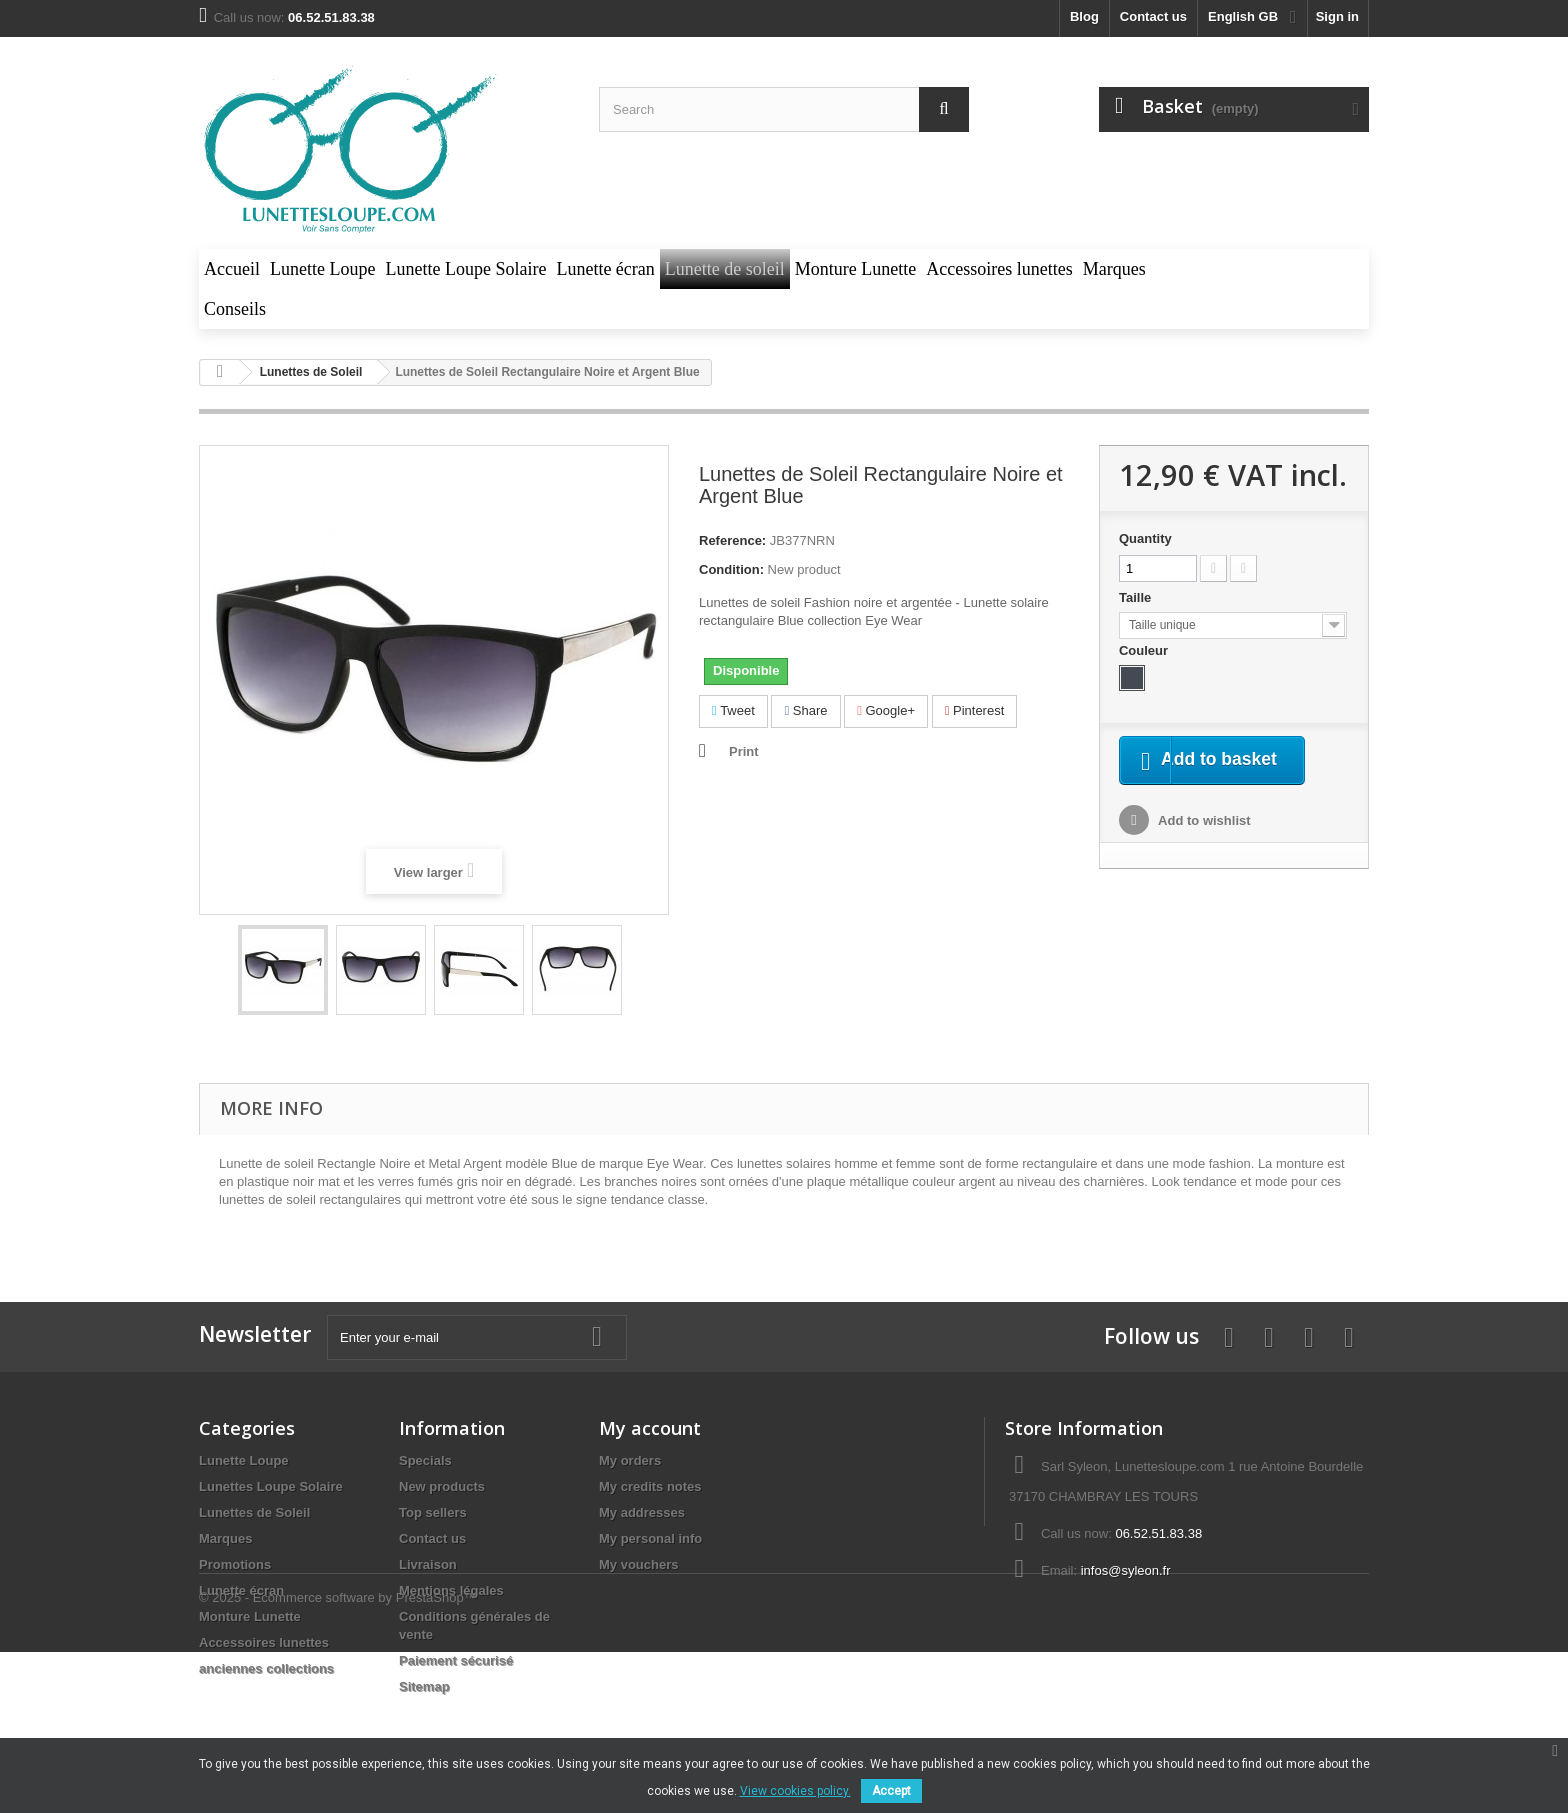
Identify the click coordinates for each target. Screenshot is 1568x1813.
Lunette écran (241, 1590)
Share (805, 710)
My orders (630, 1460)
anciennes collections (266, 1668)
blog (1084, 16)
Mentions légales (451, 1590)
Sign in (1337, 16)
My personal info (650, 1538)
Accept (891, 1791)
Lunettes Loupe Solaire (271, 1486)
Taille (1137, 597)
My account (650, 1428)
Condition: (731, 569)
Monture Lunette (250, 1616)
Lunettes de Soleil (254, 1512)
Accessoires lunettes (264, 1642)
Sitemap (424, 1686)
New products (442, 1486)
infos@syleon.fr (1126, 1570)
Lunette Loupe (244, 1460)
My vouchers (638, 1564)
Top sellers (433, 1512)
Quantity (1145, 538)
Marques (225, 1538)
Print (744, 751)
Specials (425, 1460)
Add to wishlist (1203, 845)
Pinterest (975, 710)
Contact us (1153, 16)
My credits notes (650, 1486)
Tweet (733, 710)
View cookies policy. (795, 1791)
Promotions (235, 1564)
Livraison (428, 1564)
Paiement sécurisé (456, 1660)
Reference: (732, 540)
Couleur (1145, 650)
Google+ (886, 710)
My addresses (642, 1512)
